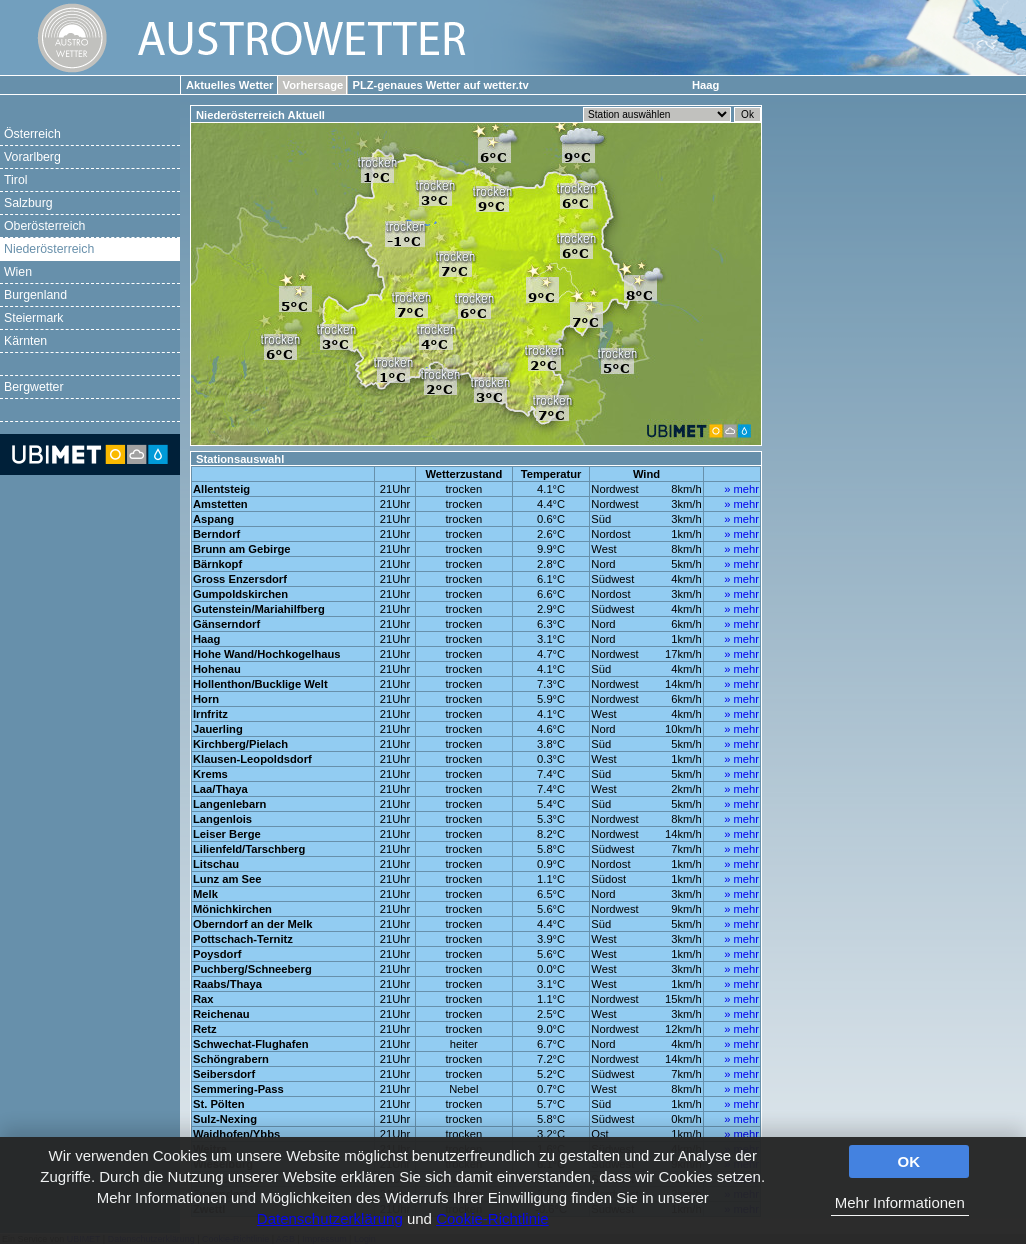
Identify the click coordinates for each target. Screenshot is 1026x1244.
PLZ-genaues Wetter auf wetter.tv (440, 85)
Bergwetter (34, 387)
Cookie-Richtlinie (492, 1218)
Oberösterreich (44, 226)
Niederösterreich (49, 249)
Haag (705, 85)
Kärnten (25, 341)
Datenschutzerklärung (330, 1218)
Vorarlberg (32, 157)
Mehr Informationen (900, 1202)
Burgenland (35, 295)
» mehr (741, 489)
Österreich (32, 134)
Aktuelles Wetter (229, 85)
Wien (18, 272)
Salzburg (28, 203)
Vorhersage (313, 85)
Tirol (15, 180)
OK (909, 1161)
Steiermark (34, 318)
